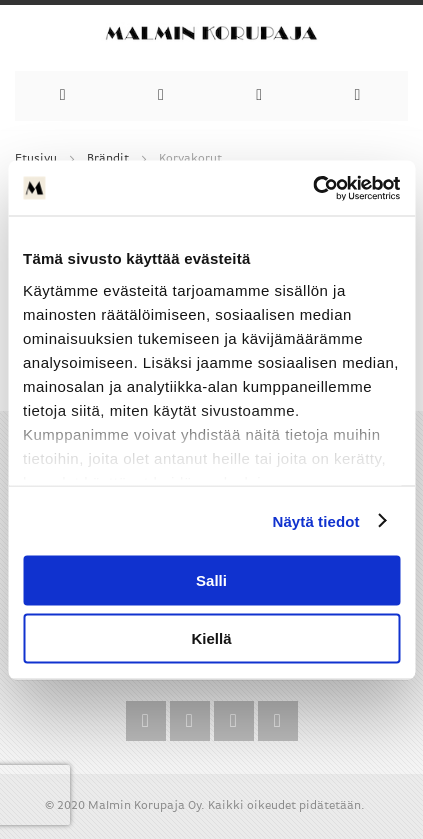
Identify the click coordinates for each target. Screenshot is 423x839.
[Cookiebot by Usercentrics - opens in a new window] (312, 188)
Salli (211, 580)
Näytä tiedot (316, 520)
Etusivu (36, 159)
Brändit (108, 159)
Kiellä (211, 637)
